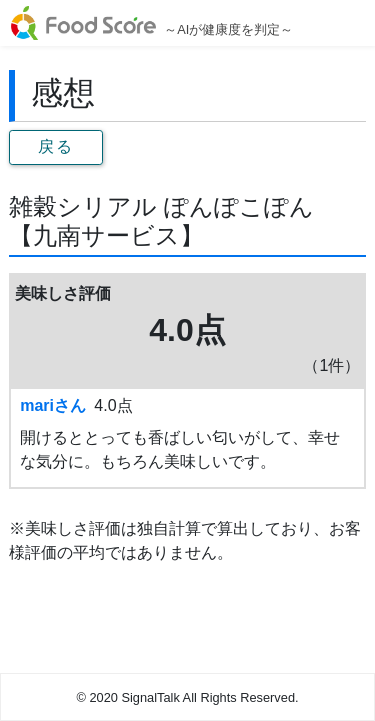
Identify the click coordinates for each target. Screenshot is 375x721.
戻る (55, 146)
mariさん (53, 405)
